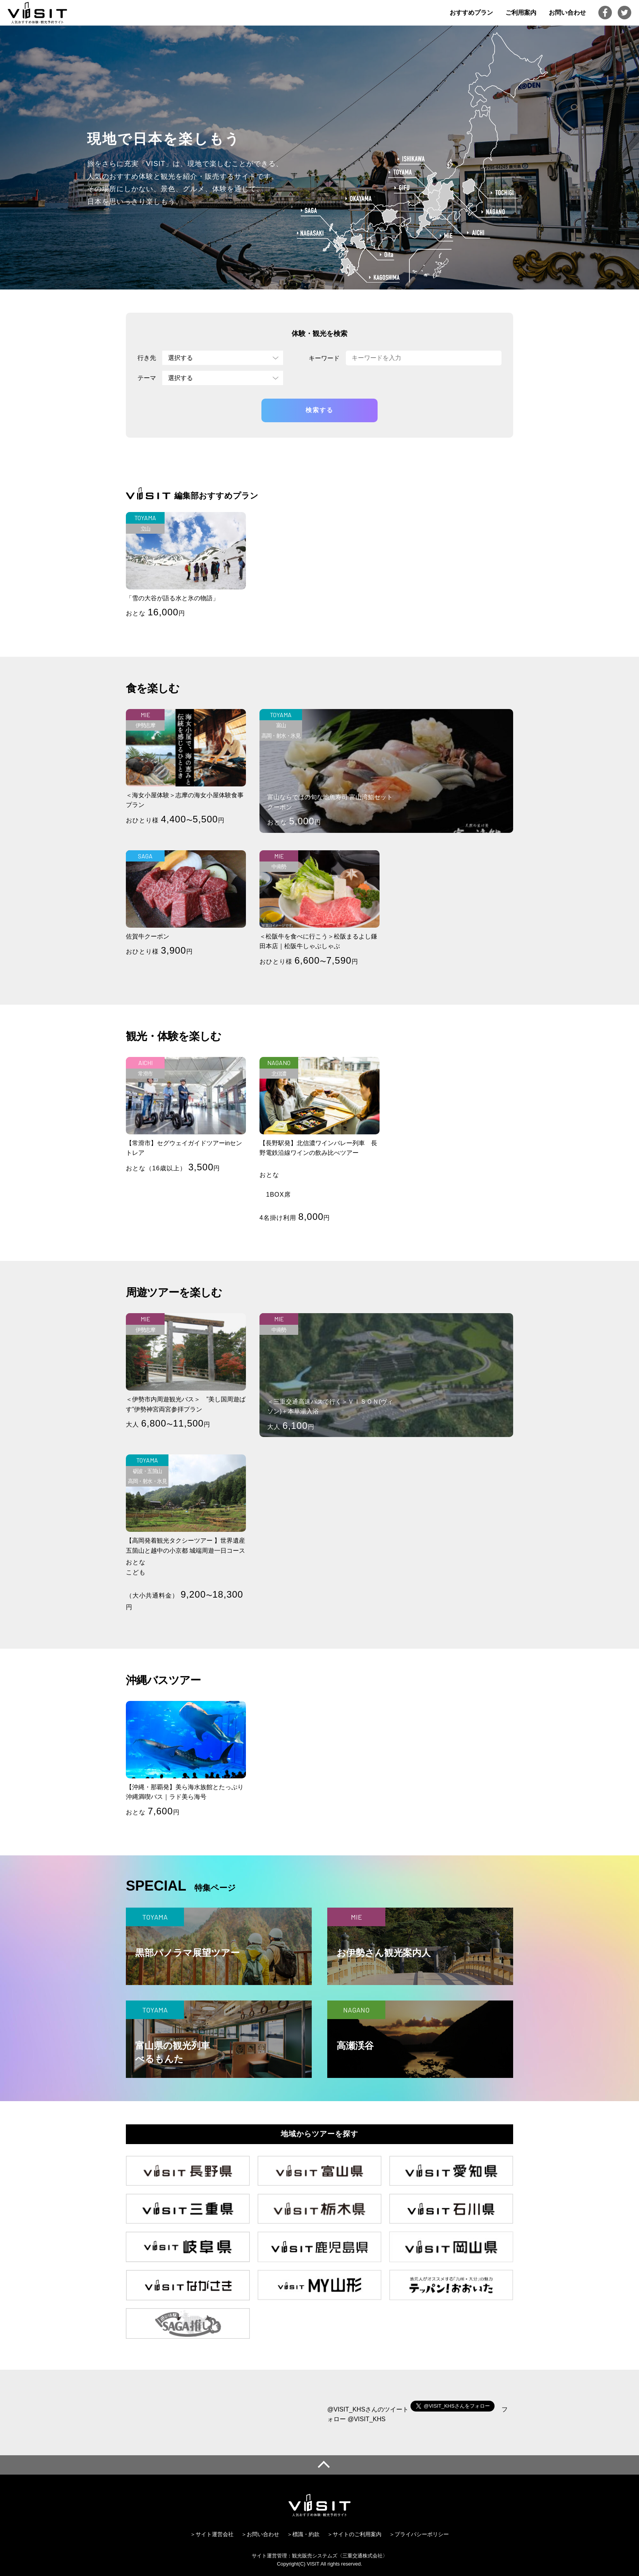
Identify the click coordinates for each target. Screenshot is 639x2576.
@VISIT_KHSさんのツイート (368, 2409)
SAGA (309, 210)
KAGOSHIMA (384, 277)
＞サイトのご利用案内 (354, 2534)
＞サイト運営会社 (212, 2534)
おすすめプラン (471, 12)
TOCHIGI (502, 193)
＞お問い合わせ (260, 2534)
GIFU (402, 188)
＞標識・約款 (303, 2534)
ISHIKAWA (411, 159)
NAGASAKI (311, 233)
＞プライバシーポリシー (419, 2534)
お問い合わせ (567, 12)
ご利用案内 (520, 12)
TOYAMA (400, 172)
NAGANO (493, 212)
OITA (387, 255)
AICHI (476, 233)
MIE (447, 236)
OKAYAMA (359, 198)
